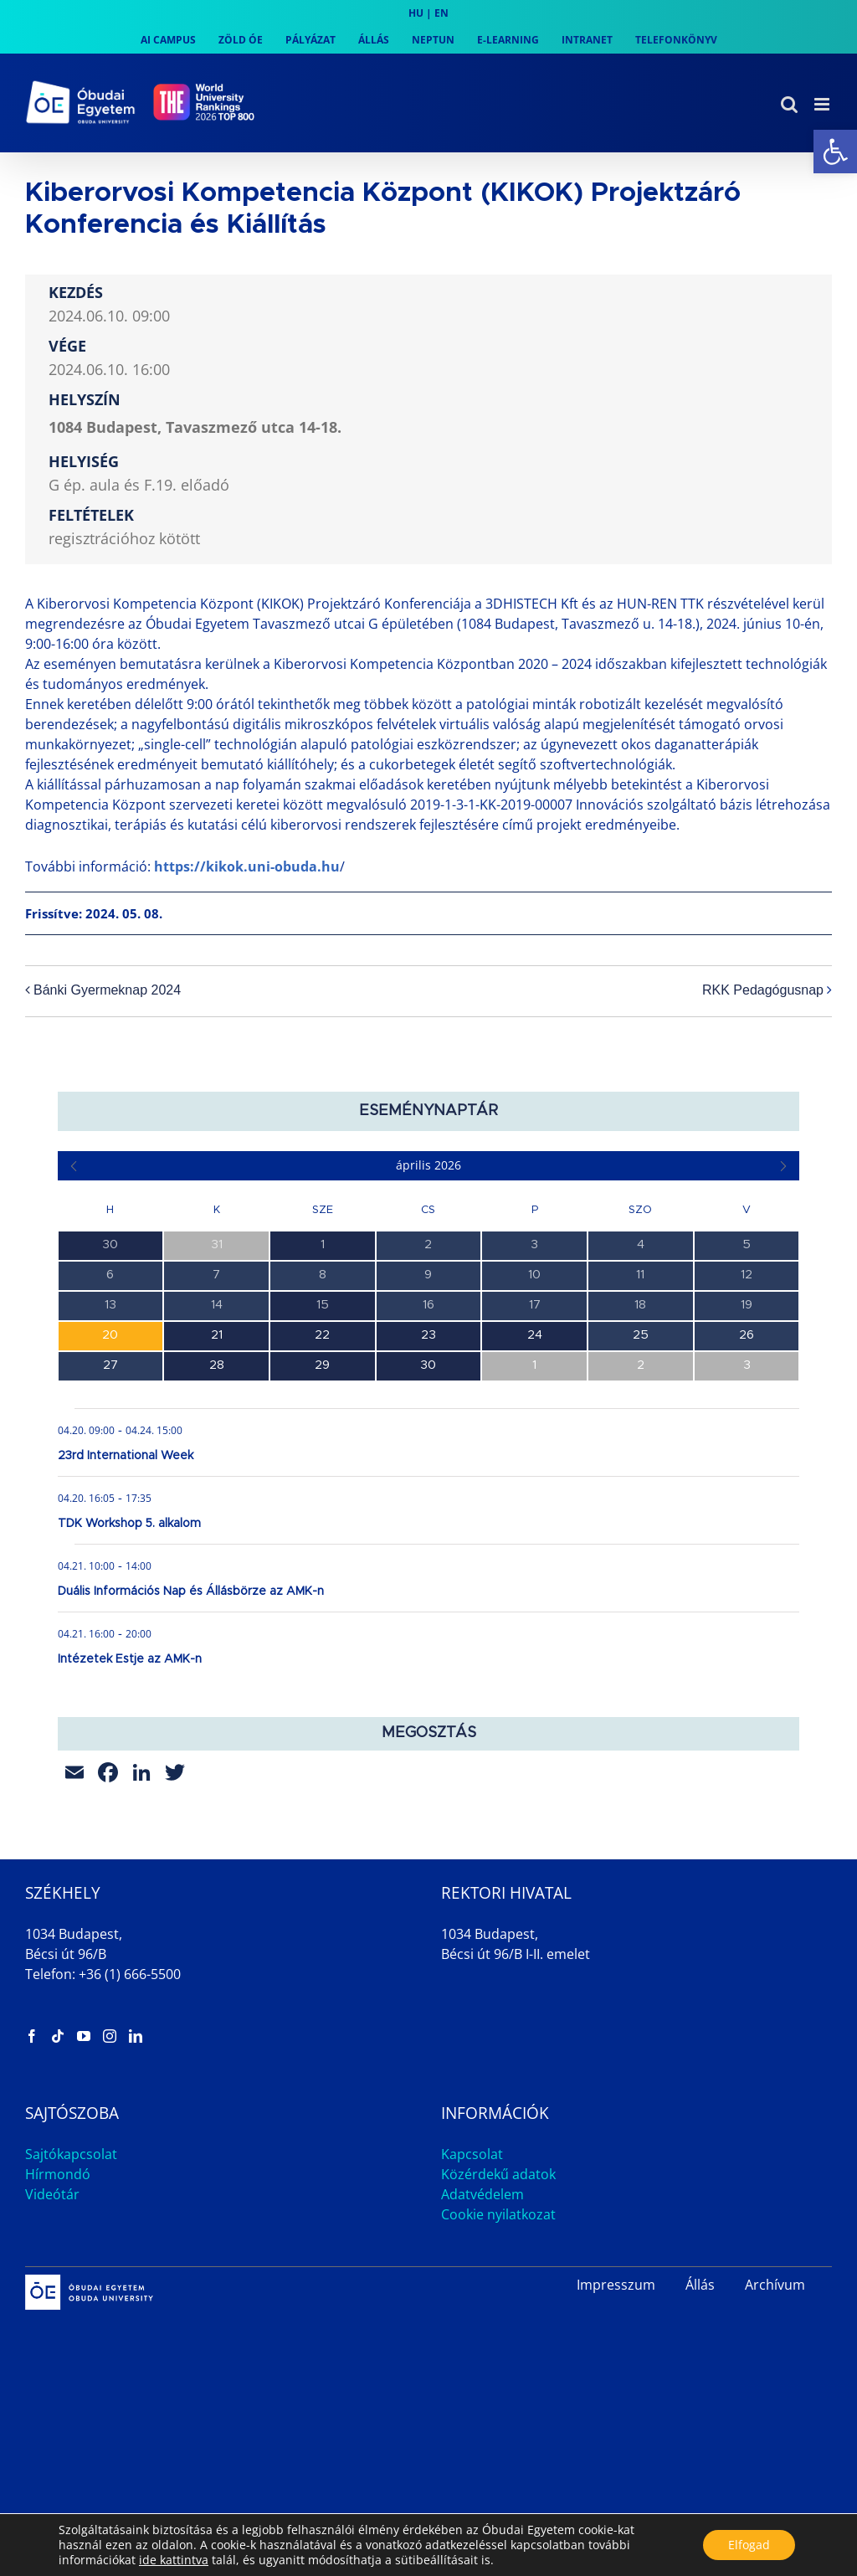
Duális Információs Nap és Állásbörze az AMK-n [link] (191, 1591)
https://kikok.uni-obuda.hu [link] (247, 866)
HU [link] (415, 13)
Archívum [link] (775, 2284)
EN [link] (441, 13)
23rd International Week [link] (125, 1456)
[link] (835, 151)
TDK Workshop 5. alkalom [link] (129, 1524)
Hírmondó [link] (57, 2174)
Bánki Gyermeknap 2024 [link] (107, 991)
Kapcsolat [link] (472, 2154)
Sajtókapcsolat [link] (71, 2154)
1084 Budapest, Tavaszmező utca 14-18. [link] (195, 427)
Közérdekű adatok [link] (498, 2174)
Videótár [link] (52, 2194)
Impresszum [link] (616, 2284)
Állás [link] (700, 2284)
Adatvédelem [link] (482, 2194)
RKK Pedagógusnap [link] (763, 991)
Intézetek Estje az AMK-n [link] (130, 1659)
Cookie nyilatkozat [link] (498, 2214)
